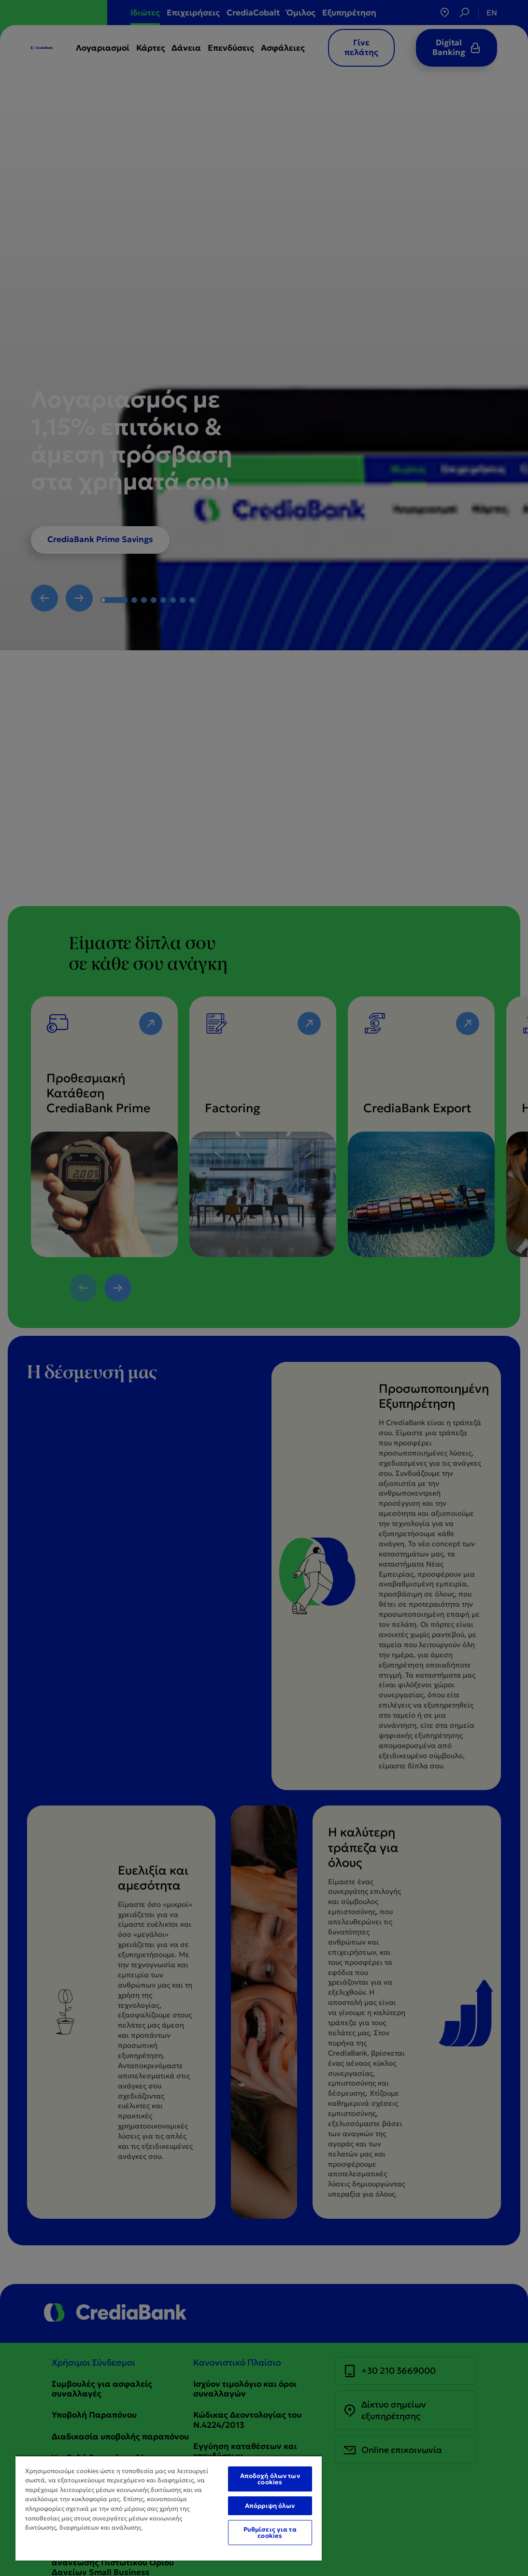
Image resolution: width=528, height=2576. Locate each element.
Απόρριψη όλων (270, 2506)
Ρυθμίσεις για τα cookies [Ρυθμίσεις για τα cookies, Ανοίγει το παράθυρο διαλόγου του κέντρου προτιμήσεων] (270, 2532)
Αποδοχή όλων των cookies (270, 2479)
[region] (168, 2508)
